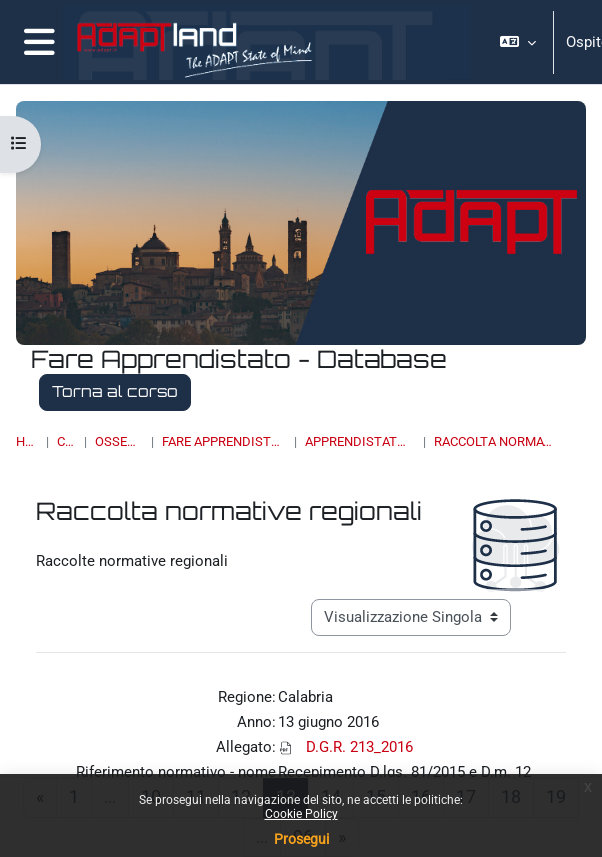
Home (27, 441)
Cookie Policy (301, 814)
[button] (518, 42)
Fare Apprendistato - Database (224, 441)
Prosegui (301, 839)
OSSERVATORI (119, 441)
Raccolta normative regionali (495, 441)
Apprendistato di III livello (360, 441)
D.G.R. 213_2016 (359, 747)
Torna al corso (115, 391)
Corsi (66, 441)
